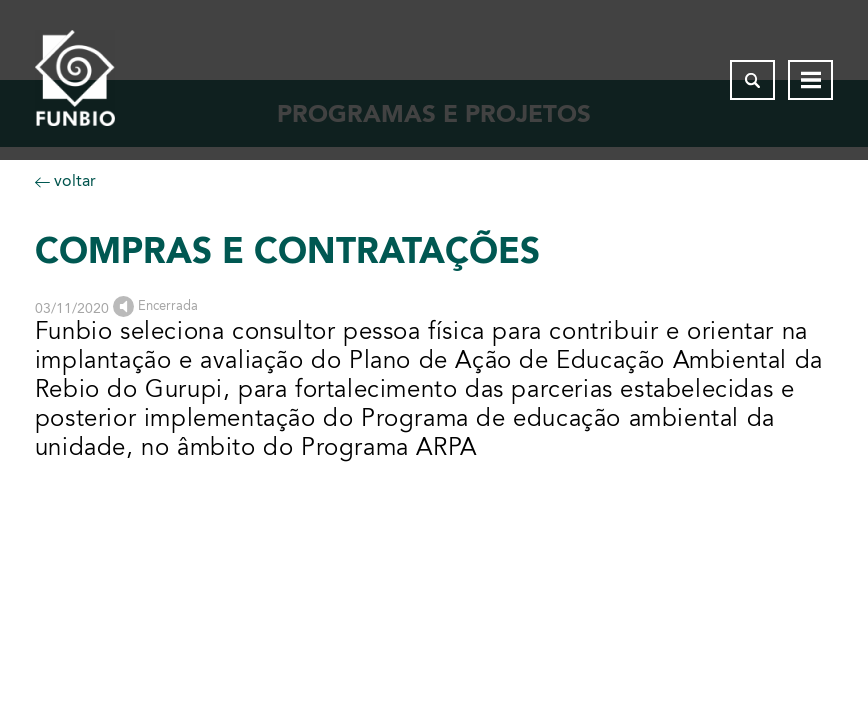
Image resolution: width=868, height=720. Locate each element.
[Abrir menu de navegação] (810, 80)
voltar (65, 180)
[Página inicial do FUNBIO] (75, 80)
